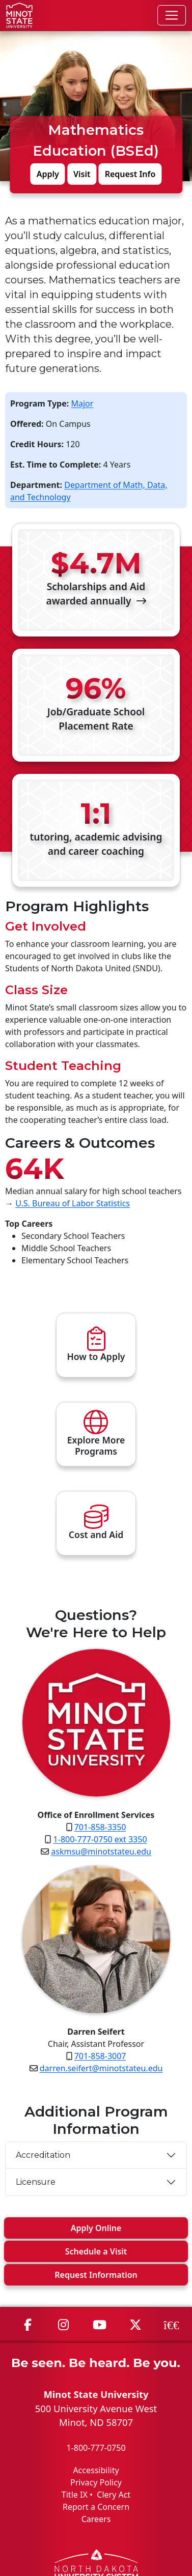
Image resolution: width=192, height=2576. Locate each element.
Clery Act (113, 2494)
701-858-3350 (100, 1827)
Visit (82, 174)
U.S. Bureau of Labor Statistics (72, 1203)
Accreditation (43, 2155)
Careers (96, 2519)
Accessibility (96, 2470)
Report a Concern (96, 2506)
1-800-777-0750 (95, 2447)
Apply (48, 174)
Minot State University (95, 2394)
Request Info (130, 174)
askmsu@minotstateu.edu (101, 1851)
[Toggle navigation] (171, 15)
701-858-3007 (100, 2056)
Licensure (37, 2182)
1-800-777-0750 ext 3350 (100, 1839)
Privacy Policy (96, 2482)
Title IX (75, 2494)
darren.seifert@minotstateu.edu (101, 2068)
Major (82, 403)
